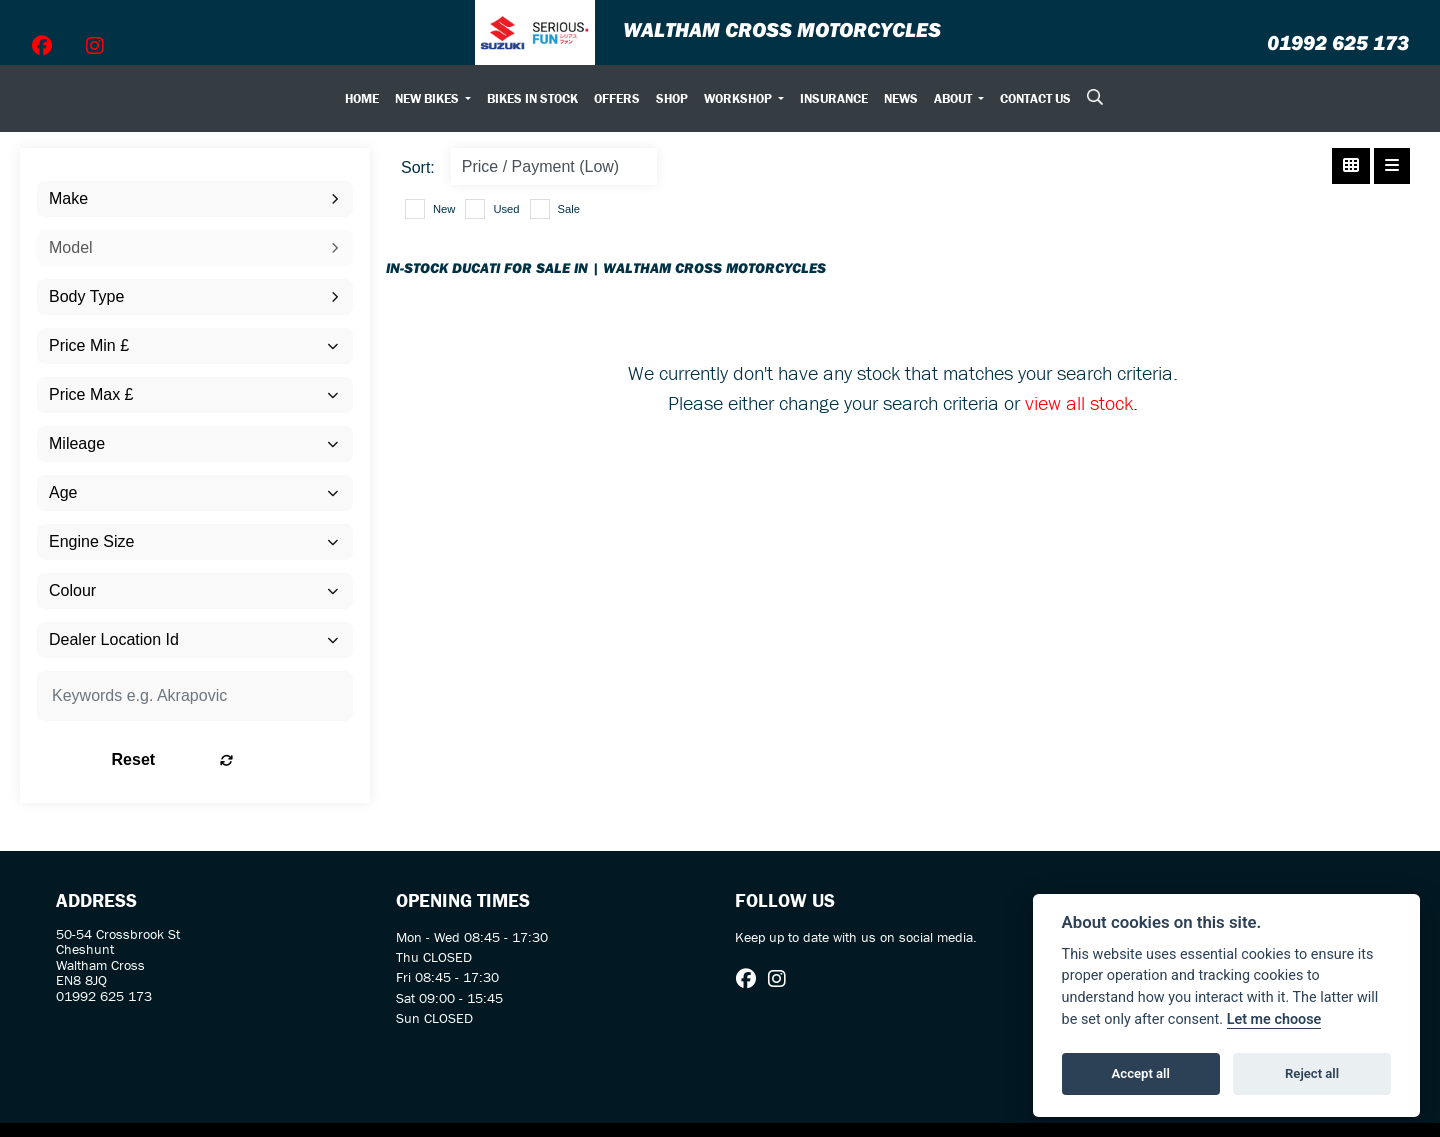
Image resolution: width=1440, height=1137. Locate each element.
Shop (672, 98)
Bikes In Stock (532, 98)
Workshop (739, 98)
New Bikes (428, 98)
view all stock (1079, 402)
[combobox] (195, 199)
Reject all (1312, 1073)
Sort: (418, 167)
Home (362, 98)
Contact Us (1035, 98)
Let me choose (1274, 1019)
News (901, 98)
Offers (617, 98)
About (954, 98)
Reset (250, 759)
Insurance (834, 98)
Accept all (1141, 1073)
